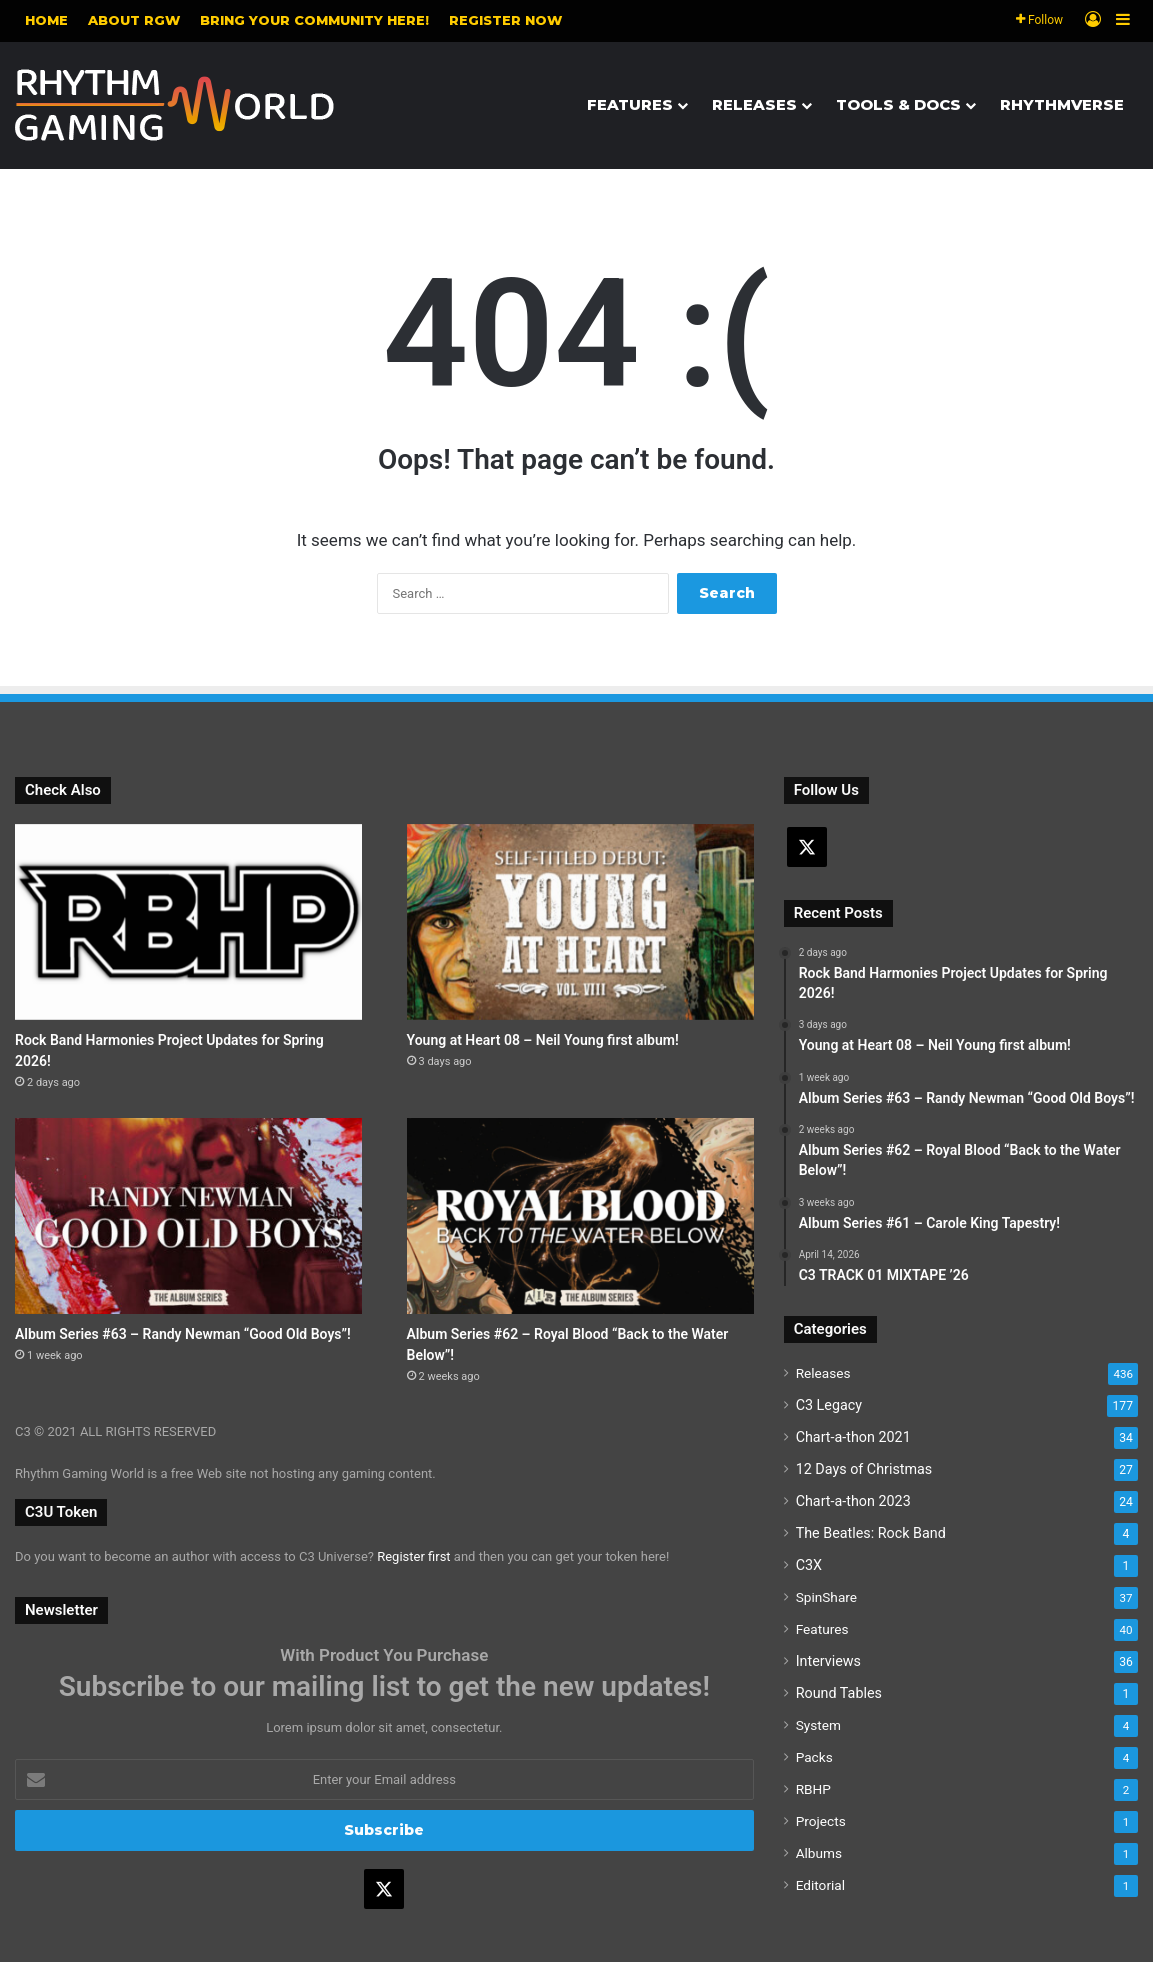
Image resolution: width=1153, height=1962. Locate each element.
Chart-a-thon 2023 (853, 1501)
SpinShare (826, 1597)
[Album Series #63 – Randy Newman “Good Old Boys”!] (188, 1216)
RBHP (813, 1789)
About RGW (134, 20)
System (818, 1725)
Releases (754, 104)
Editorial (820, 1885)
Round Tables (839, 1693)
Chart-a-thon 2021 (853, 1437)
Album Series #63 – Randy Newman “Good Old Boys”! (183, 1334)
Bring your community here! (314, 20)
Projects (821, 1821)
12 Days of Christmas (864, 1469)
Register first (413, 1556)
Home (46, 20)
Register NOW (505, 20)
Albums (819, 1853)
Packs (814, 1757)
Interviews (828, 1661)
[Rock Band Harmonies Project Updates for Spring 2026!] (188, 922)
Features (630, 104)
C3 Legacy (829, 1405)
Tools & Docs (898, 104)
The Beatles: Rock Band (871, 1533)
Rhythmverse (1062, 104)
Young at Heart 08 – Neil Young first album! (543, 1040)
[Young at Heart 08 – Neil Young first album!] (580, 922)
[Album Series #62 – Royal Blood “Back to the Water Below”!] (580, 1216)
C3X (809, 1565)
